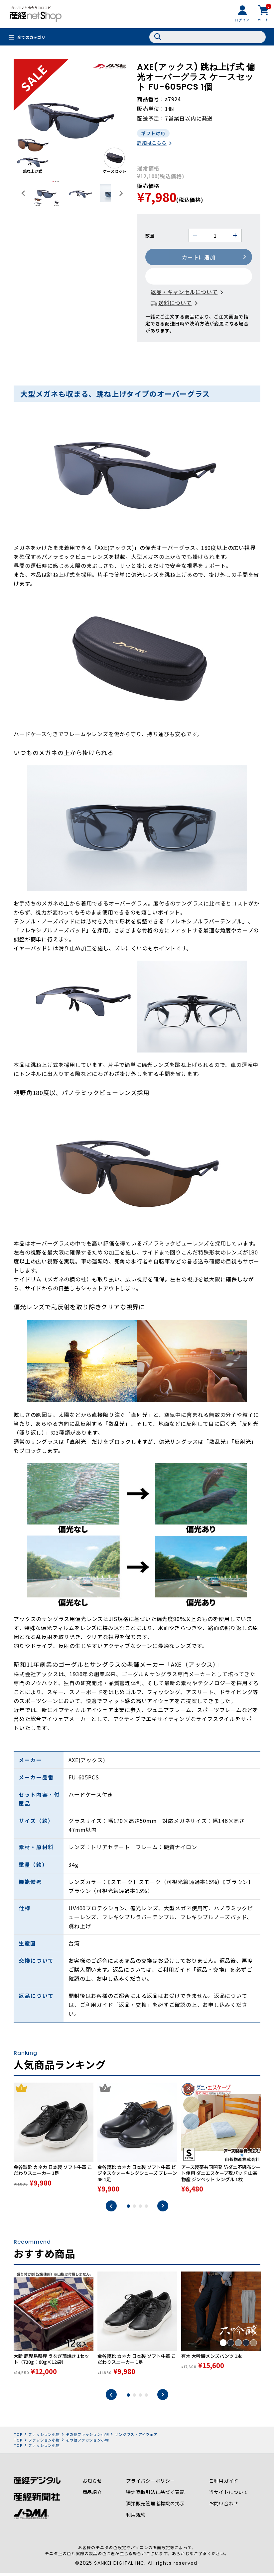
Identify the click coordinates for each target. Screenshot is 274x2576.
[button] (47, 193)
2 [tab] (134, 2209)
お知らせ (92, 2484)
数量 (150, 236)
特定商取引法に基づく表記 (155, 2496)
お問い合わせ (223, 2507)
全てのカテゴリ (31, 37)
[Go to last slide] (23, 193)
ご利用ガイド (223, 2484)
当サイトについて (228, 2496)
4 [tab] (146, 2209)
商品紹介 (92, 2496)
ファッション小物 (44, 2438)
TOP (18, 2438)
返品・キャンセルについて (184, 293)
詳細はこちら (152, 143)
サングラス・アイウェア (136, 2438)
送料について (175, 303)
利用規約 (136, 2518)
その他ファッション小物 (87, 2438)
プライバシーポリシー (150, 2484)
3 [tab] (140, 2209)
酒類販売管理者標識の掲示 (155, 2507)
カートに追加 (198, 258)
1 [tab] (128, 2209)
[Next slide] (120, 193)
